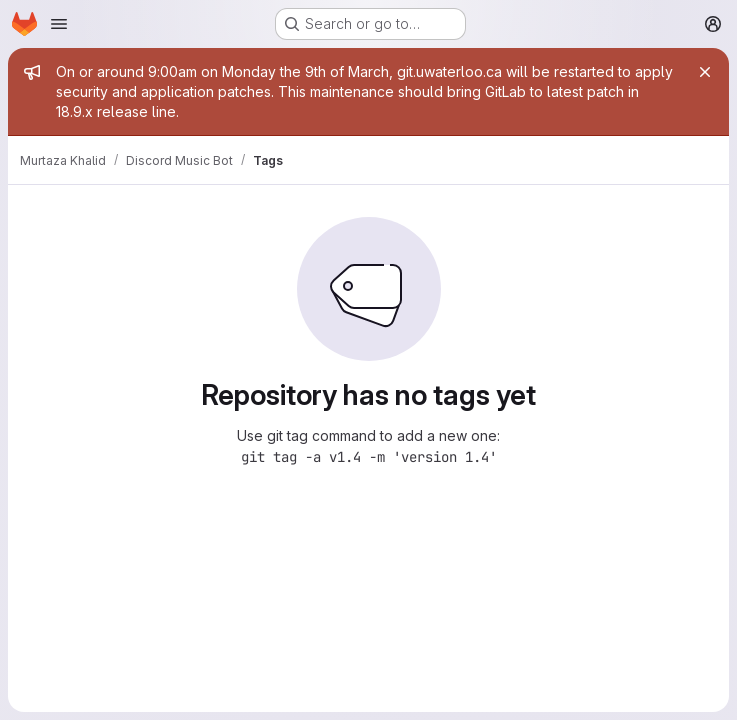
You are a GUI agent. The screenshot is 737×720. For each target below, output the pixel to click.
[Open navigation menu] (59, 24)
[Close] (705, 72)
